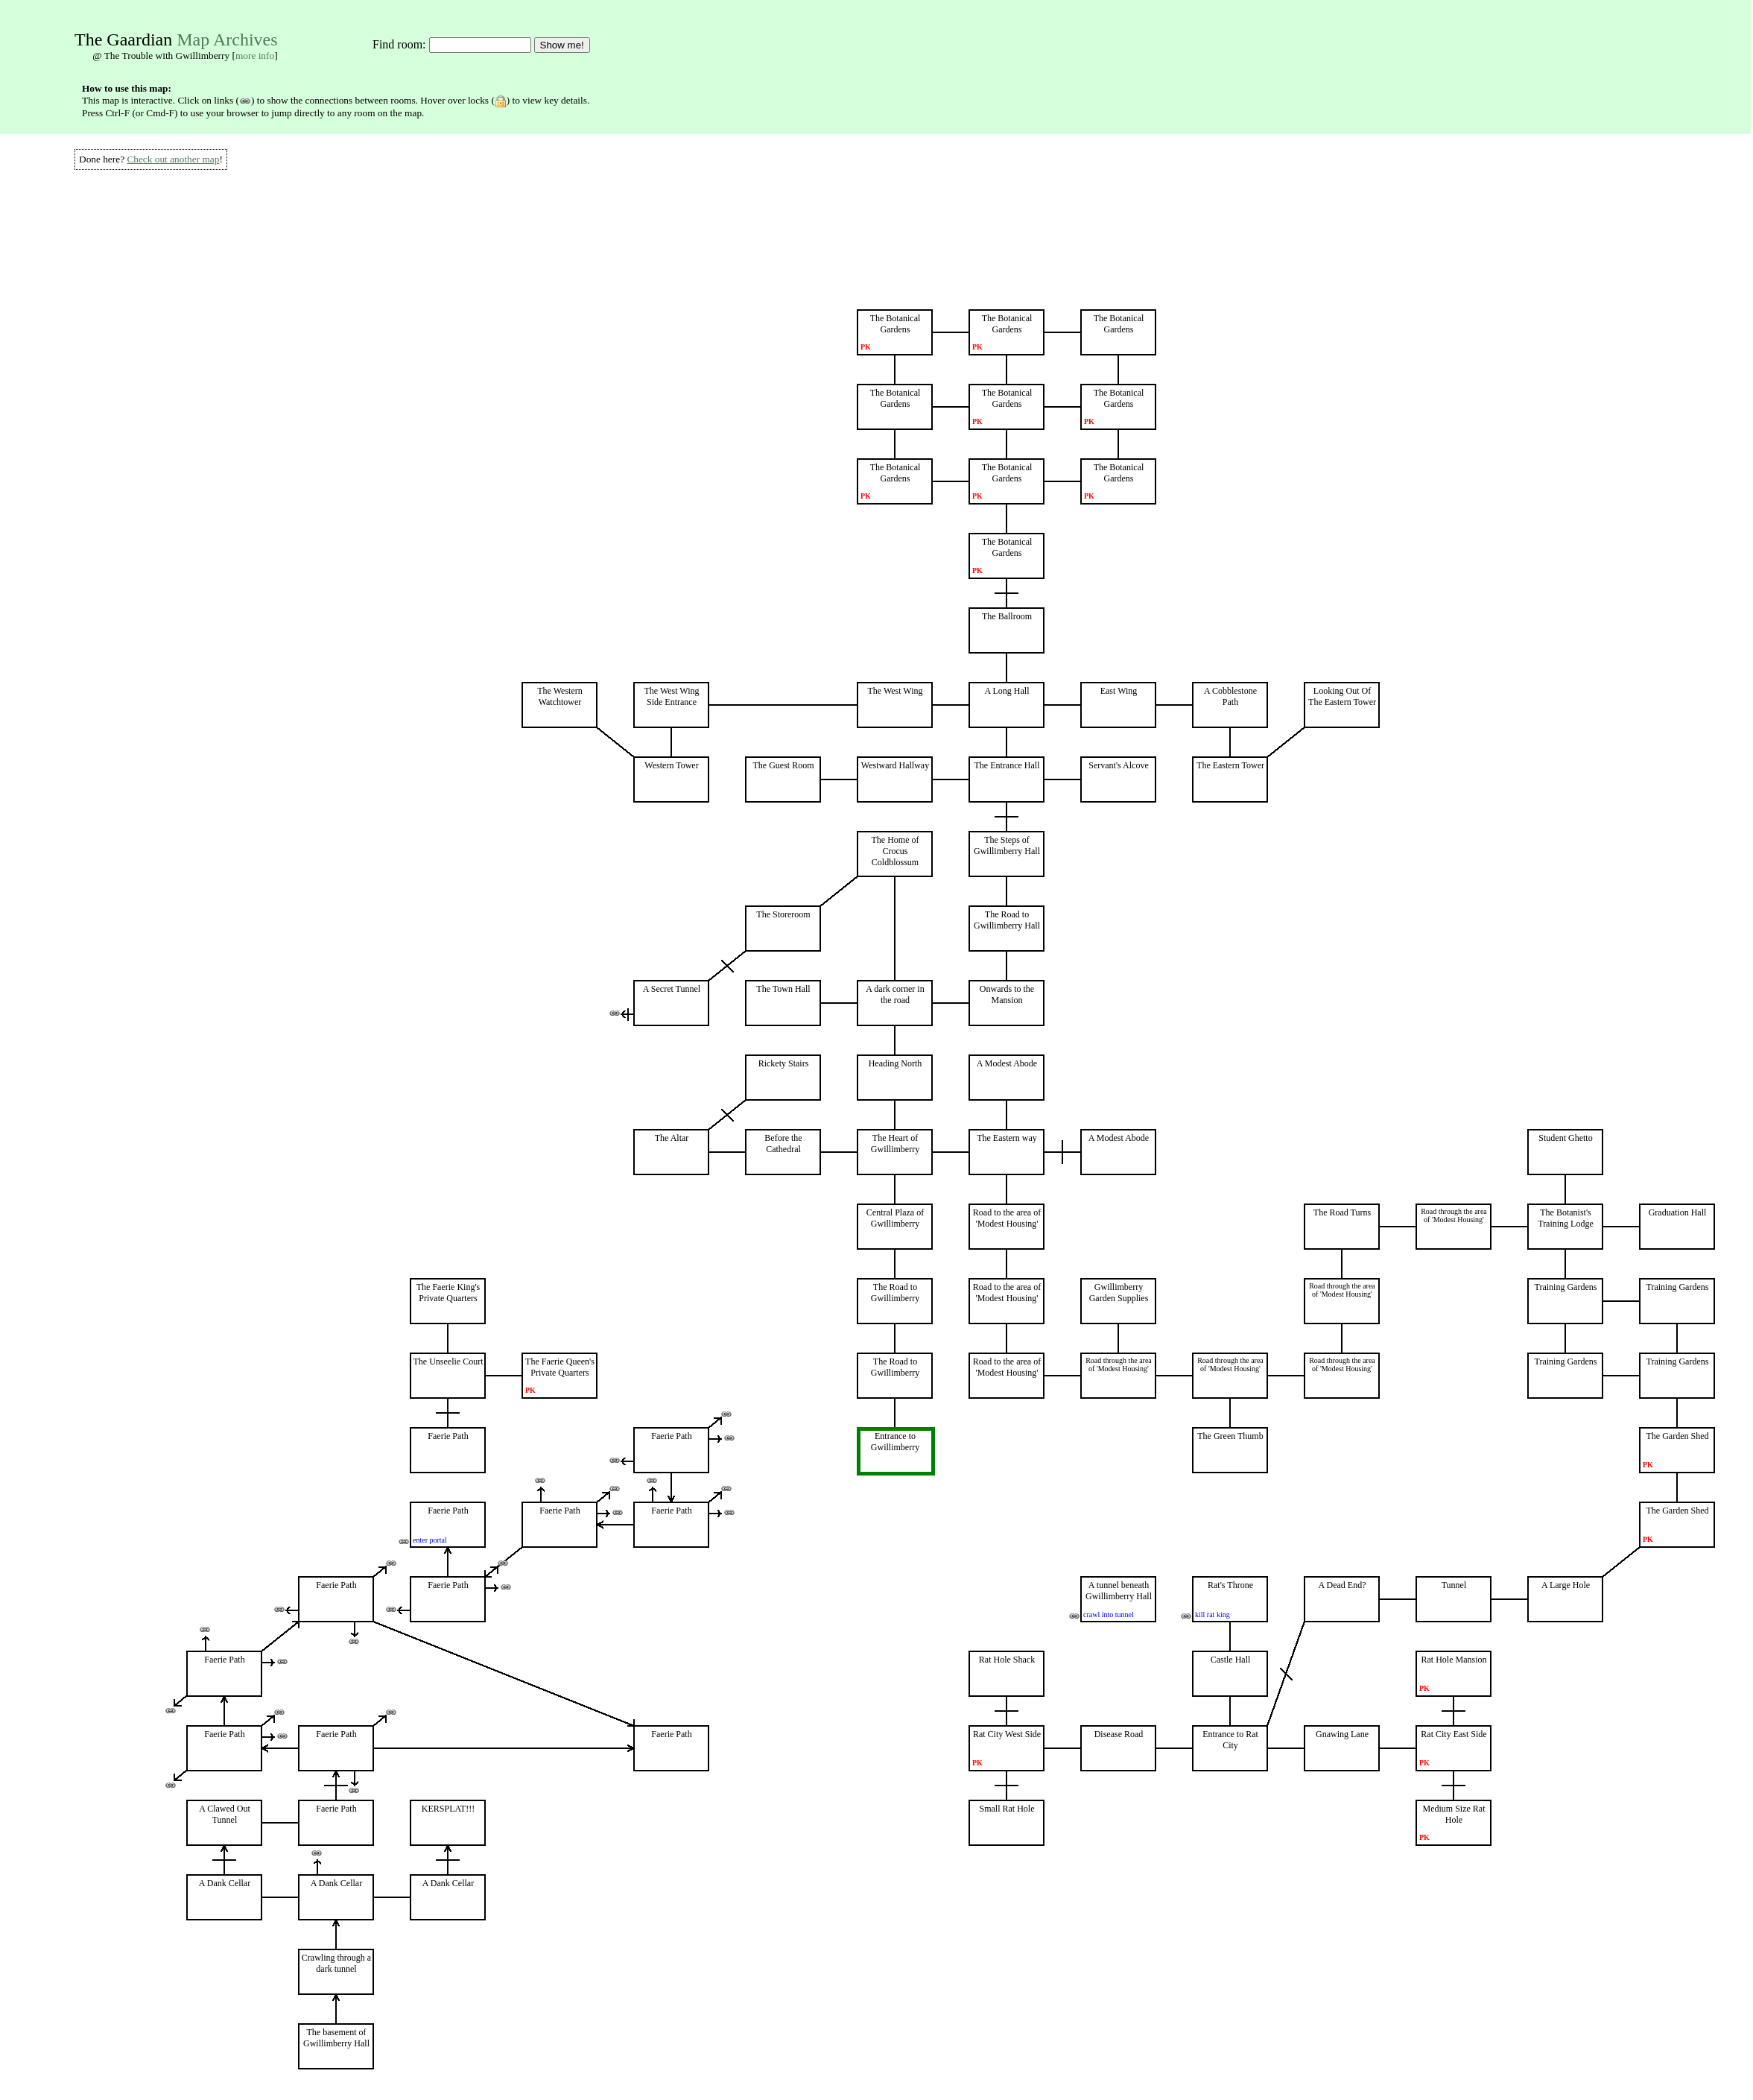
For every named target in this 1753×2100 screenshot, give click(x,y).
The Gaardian (123, 39)
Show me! (562, 45)
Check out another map (173, 159)
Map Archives (227, 39)
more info (254, 55)
